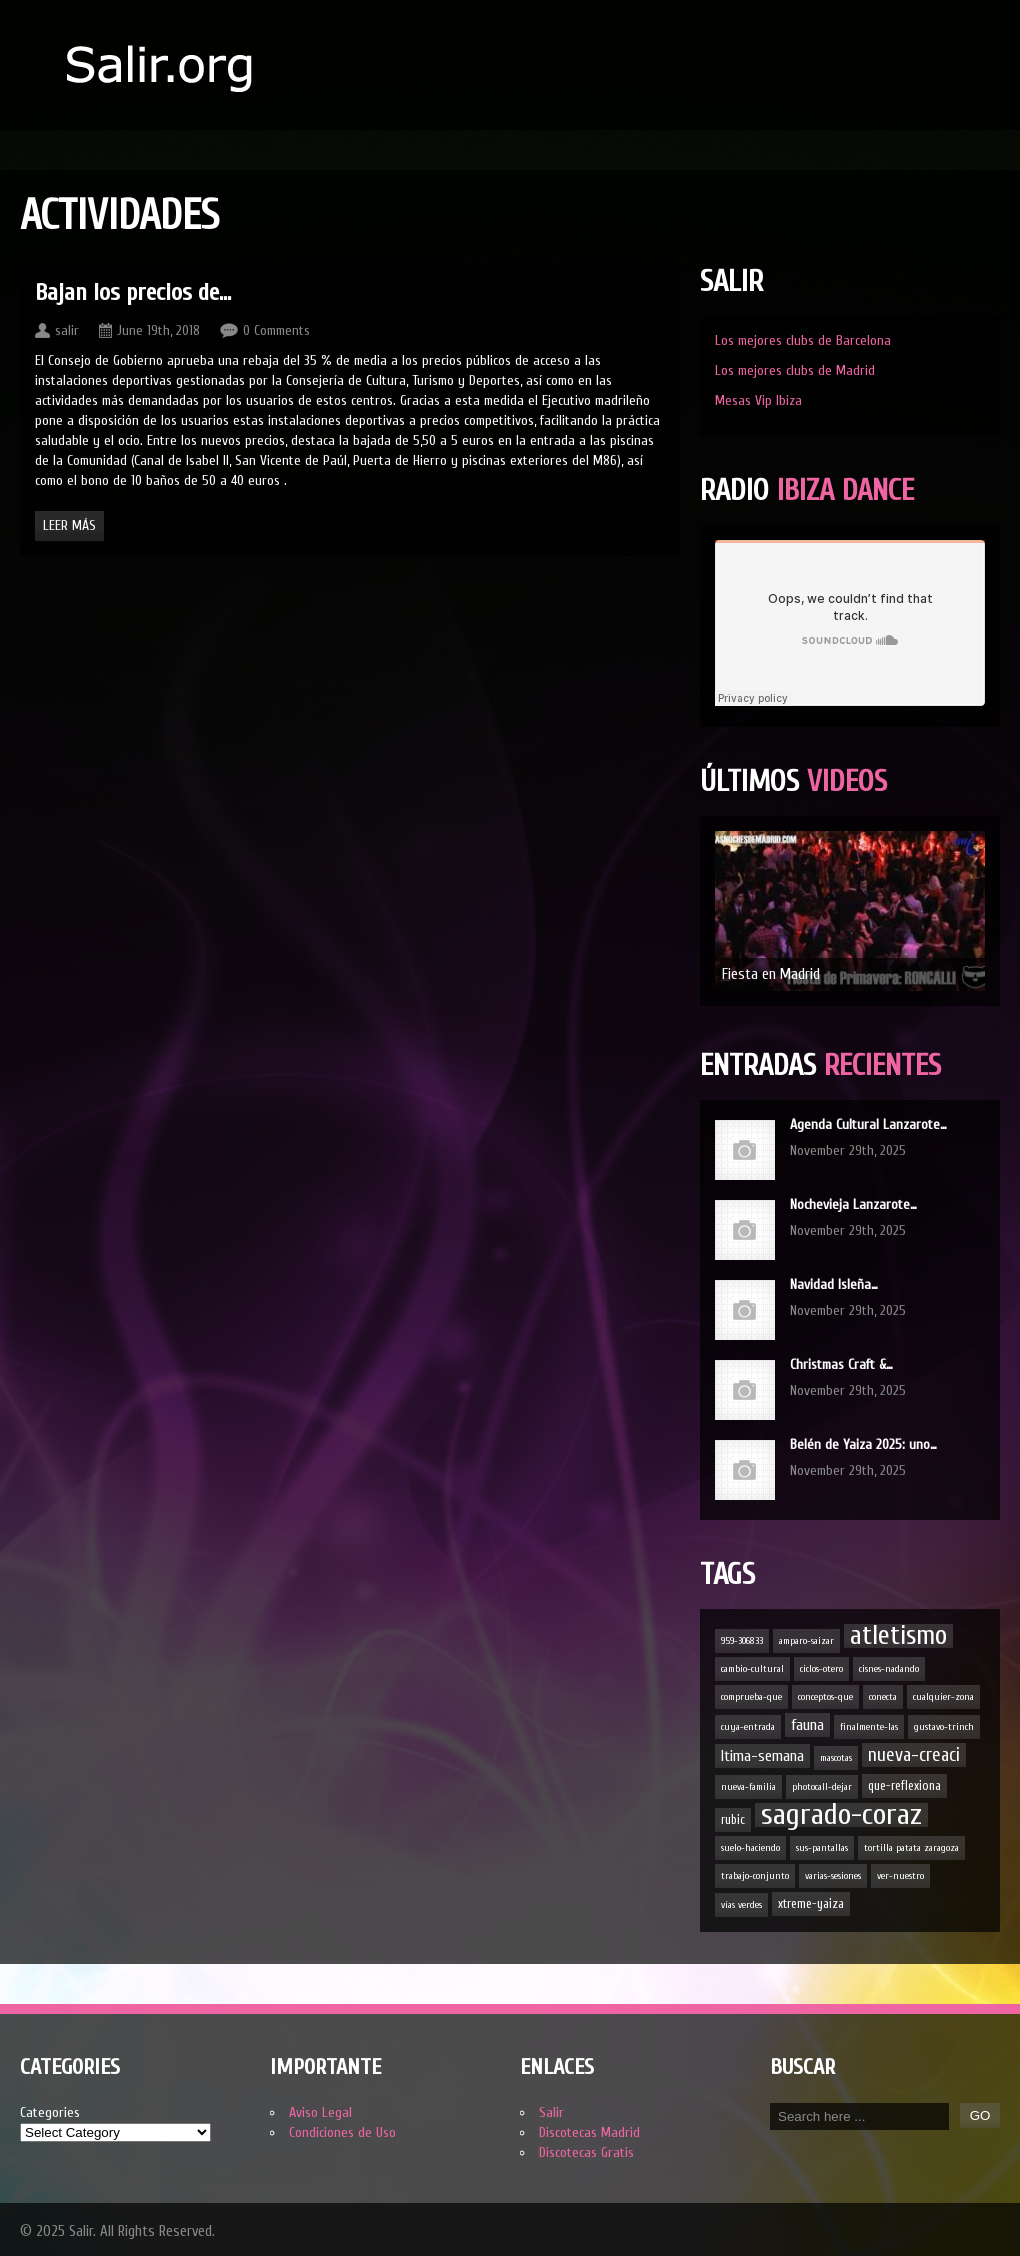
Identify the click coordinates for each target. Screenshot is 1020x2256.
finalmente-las (869, 1727)
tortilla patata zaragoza (911, 1848)
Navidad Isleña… (834, 1284)
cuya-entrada (748, 1727)
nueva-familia (748, 1787)
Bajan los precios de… (133, 292)
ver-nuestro (900, 1876)
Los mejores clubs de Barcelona (803, 340)
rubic (733, 1819)
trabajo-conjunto (755, 1876)
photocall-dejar (822, 1787)
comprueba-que (751, 1697)
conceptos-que (825, 1697)
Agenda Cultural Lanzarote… (868, 1124)
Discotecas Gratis (586, 2152)
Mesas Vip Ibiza (758, 400)
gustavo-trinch (944, 1727)
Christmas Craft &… (841, 1364)
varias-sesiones (833, 1876)
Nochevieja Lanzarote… (853, 1204)
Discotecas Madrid (589, 2132)
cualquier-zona (943, 1697)
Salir (551, 2112)
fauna (807, 1725)
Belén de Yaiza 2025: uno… (863, 1444)
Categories (50, 2112)
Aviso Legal (320, 2112)
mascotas (836, 1758)
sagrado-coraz (841, 1815)
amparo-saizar (806, 1641)
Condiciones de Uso (342, 2132)
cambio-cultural (752, 1669)
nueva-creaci (914, 1755)
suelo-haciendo (750, 1848)
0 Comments (276, 330)
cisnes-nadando (889, 1669)
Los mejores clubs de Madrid (795, 370)
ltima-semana (762, 1756)
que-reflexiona (904, 1785)
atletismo (898, 1636)
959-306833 (742, 1641)
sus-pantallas (822, 1848)
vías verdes (741, 1905)
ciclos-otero (821, 1669)
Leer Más (69, 525)
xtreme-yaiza (811, 1903)
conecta (883, 1697)
